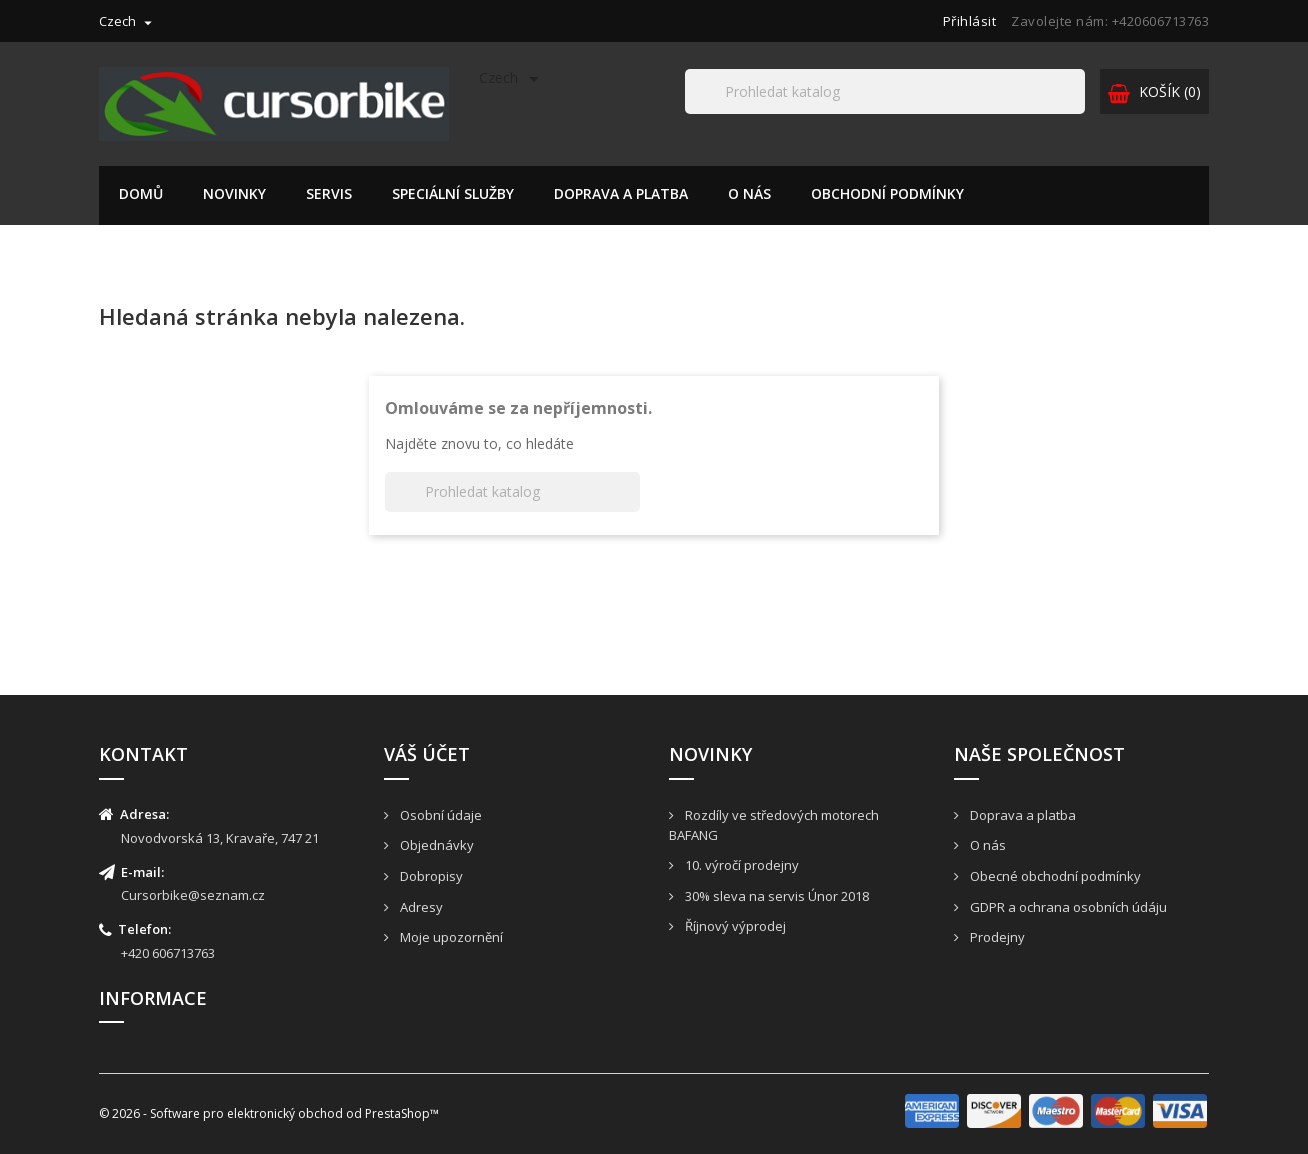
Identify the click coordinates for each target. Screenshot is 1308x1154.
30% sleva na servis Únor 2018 (775, 896)
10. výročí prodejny (740, 865)
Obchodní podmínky (887, 193)
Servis (329, 193)
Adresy (420, 907)
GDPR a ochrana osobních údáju (1067, 907)
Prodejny (996, 937)
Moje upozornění (450, 937)
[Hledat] (885, 91)
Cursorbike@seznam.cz (193, 895)
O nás (749, 193)
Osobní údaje (439, 815)
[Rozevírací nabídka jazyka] (128, 21)
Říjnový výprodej (734, 926)
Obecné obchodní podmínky (1054, 876)
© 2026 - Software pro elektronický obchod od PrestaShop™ (269, 1113)
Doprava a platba (621, 193)
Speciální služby (453, 193)
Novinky (234, 193)
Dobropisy (430, 876)
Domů (141, 193)
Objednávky (435, 845)
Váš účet (427, 754)
